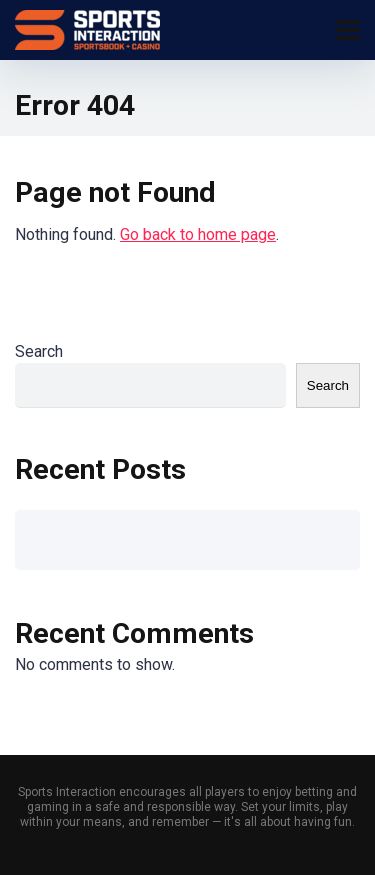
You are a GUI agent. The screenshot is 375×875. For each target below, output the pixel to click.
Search (39, 351)
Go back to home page (198, 234)
